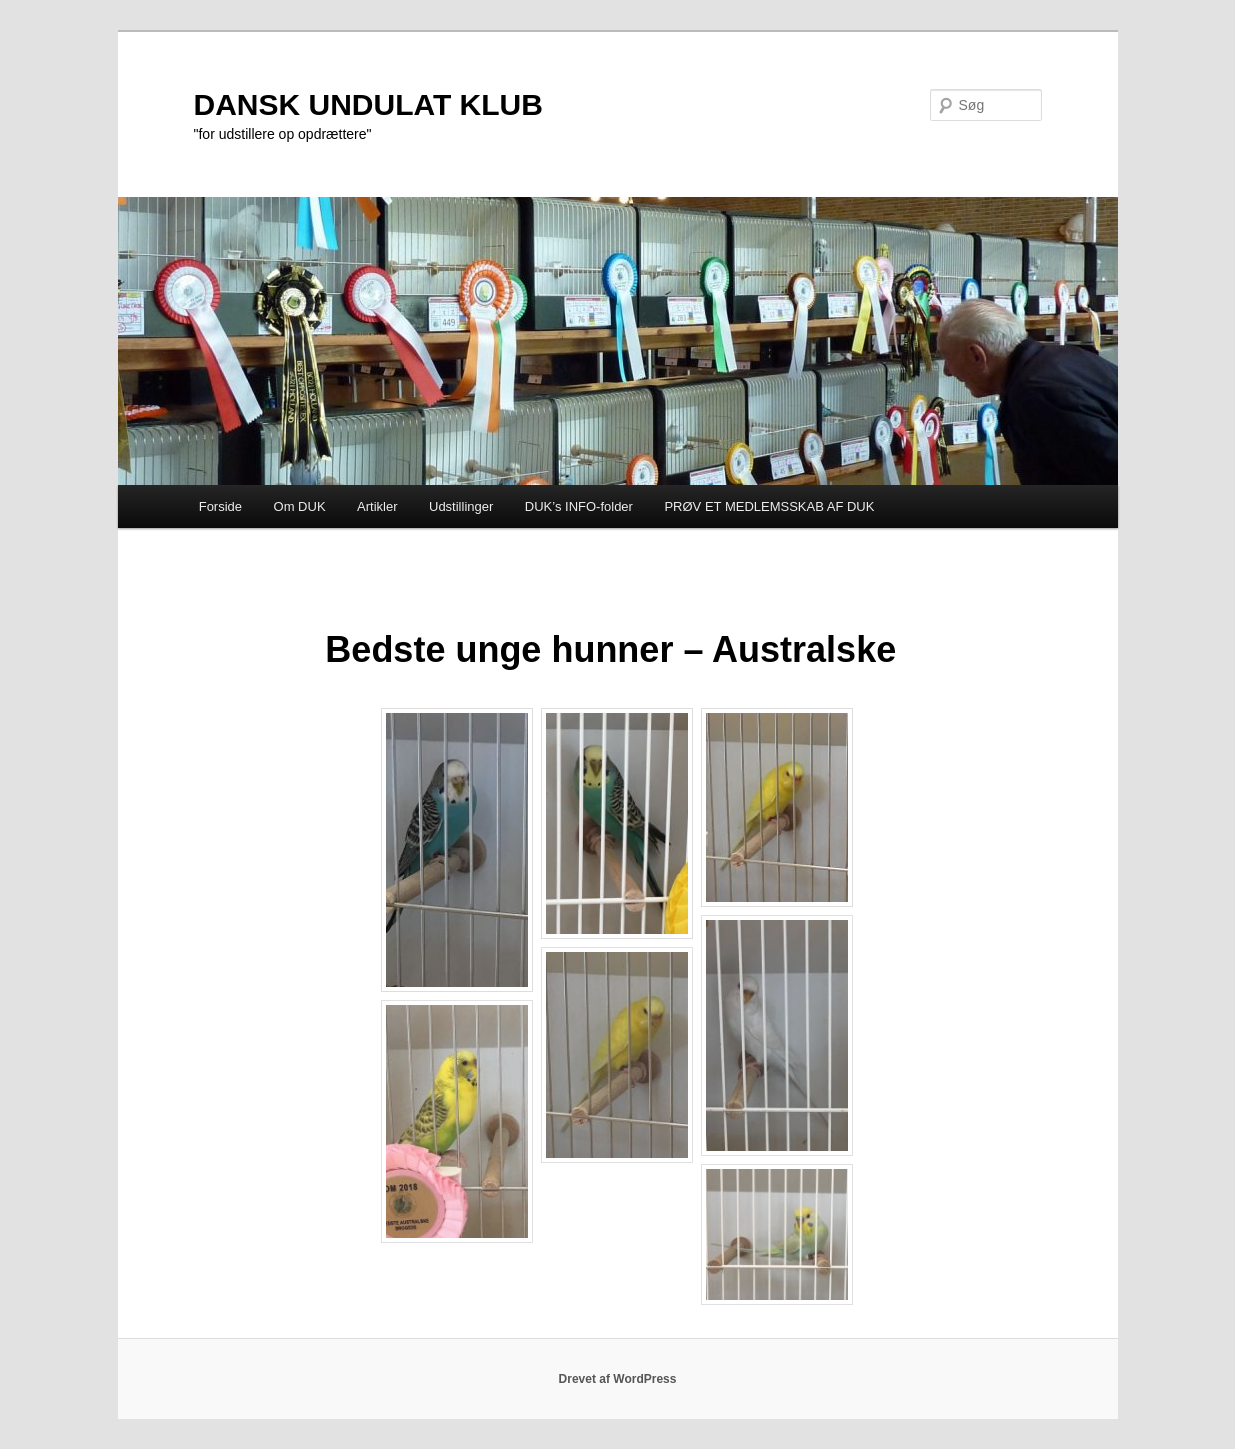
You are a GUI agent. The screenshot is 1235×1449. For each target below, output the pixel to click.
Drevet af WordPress (618, 1379)
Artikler (377, 506)
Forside (220, 506)
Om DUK (300, 506)
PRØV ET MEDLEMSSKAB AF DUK (769, 506)
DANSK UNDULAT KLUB (368, 104)
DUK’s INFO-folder (579, 506)
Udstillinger (461, 506)
